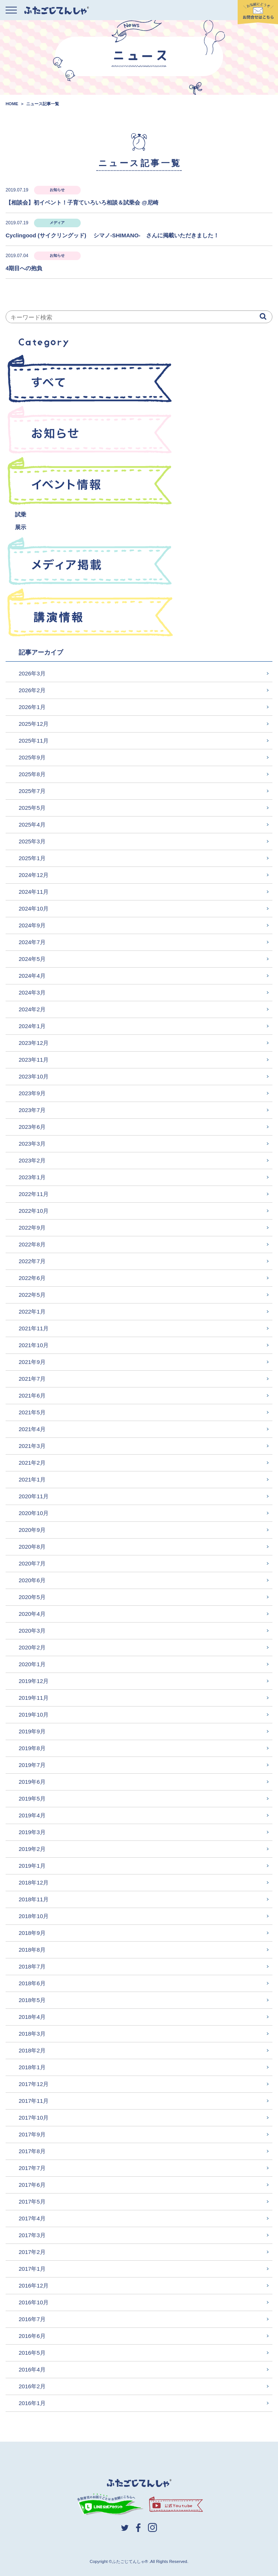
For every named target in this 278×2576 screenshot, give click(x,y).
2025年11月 (34, 740)
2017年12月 (34, 2084)
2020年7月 (32, 1563)
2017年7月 (32, 2168)
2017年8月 (32, 2151)
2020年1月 (32, 1664)
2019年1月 (32, 1865)
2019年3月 (32, 1832)
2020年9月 (32, 1530)
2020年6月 (32, 1580)
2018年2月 (32, 2050)
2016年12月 (34, 2285)
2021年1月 (32, 1479)
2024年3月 (32, 992)
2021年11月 (34, 1328)
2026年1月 (32, 707)
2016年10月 (34, 2302)
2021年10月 (34, 1345)
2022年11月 (34, 1194)
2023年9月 (32, 1093)
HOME (12, 104)
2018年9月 (32, 1933)
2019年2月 (32, 1849)
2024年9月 (32, 925)
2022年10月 (34, 1211)
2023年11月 (34, 1059)
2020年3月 (32, 1630)
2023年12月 (34, 1043)
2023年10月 (34, 1076)
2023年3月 (32, 1143)
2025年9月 (32, 757)
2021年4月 (32, 1429)
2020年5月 (32, 1597)
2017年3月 (32, 2235)
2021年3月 (32, 1446)
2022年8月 (32, 1244)
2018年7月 (32, 1966)
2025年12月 (34, 724)
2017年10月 (34, 2117)
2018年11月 (34, 1899)
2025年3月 (32, 841)
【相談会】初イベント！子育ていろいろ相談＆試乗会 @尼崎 (82, 202)
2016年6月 (32, 2336)
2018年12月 (34, 1882)
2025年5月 (32, 808)
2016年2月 (32, 2386)
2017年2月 (32, 2252)
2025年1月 (32, 858)
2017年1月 (32, 2269)
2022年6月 (32, 1278)
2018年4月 (32, 2017)
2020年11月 (34, 1496)
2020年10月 (34, 1513)
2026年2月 (32, 690)
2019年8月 (32, 1748)
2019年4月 (32, 1815)
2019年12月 (34, 1681)
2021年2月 (32, 1462)
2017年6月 (32, 2185)
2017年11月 (34, 2101)
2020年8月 (32, 1546)
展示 (20, 527)
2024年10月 (34, 908)
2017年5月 (32, 2201)
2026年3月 (32, 673)
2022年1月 (32, 1311)
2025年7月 (32, 791)
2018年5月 (32, 2000)
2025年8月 (32, 774)
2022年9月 (32, 1227)
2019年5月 (32, 1798)
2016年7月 (32, 2319)
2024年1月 (32, 1026)
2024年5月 (32, 959)
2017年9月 (32, 2134)
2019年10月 (34, 1714)
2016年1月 (32, 2403)
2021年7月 (32, 1379)
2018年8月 (32, 1949)
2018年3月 (32, 2033)
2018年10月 (34, 1916)
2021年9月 (32, 1362)
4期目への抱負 (24, 268)
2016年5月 (32, 2352)
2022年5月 (32, 1295)
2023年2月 (32, 1160)
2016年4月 (32, 2369)
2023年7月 (32, 1110)
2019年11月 (34, 1698)
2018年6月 (32, 1983)
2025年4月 (32, 824)
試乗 (20, 514)
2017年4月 (32, 2218)
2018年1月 (32, 2067)
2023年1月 (32, 1177)
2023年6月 (32, 1127)
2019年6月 (32, 1782)
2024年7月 (32, 942)
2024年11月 (34, 892)
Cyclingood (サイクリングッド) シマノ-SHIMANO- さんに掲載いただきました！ (115, 235)
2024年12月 (34, 875)
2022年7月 (32, 1261)
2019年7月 (32, 1765)
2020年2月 (32, 1647)
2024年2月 (32, 1009)
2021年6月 (32, 1395)
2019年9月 (32, 1731)
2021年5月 (32, 1412)
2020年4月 (32, 1614)
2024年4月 (32, 975)
